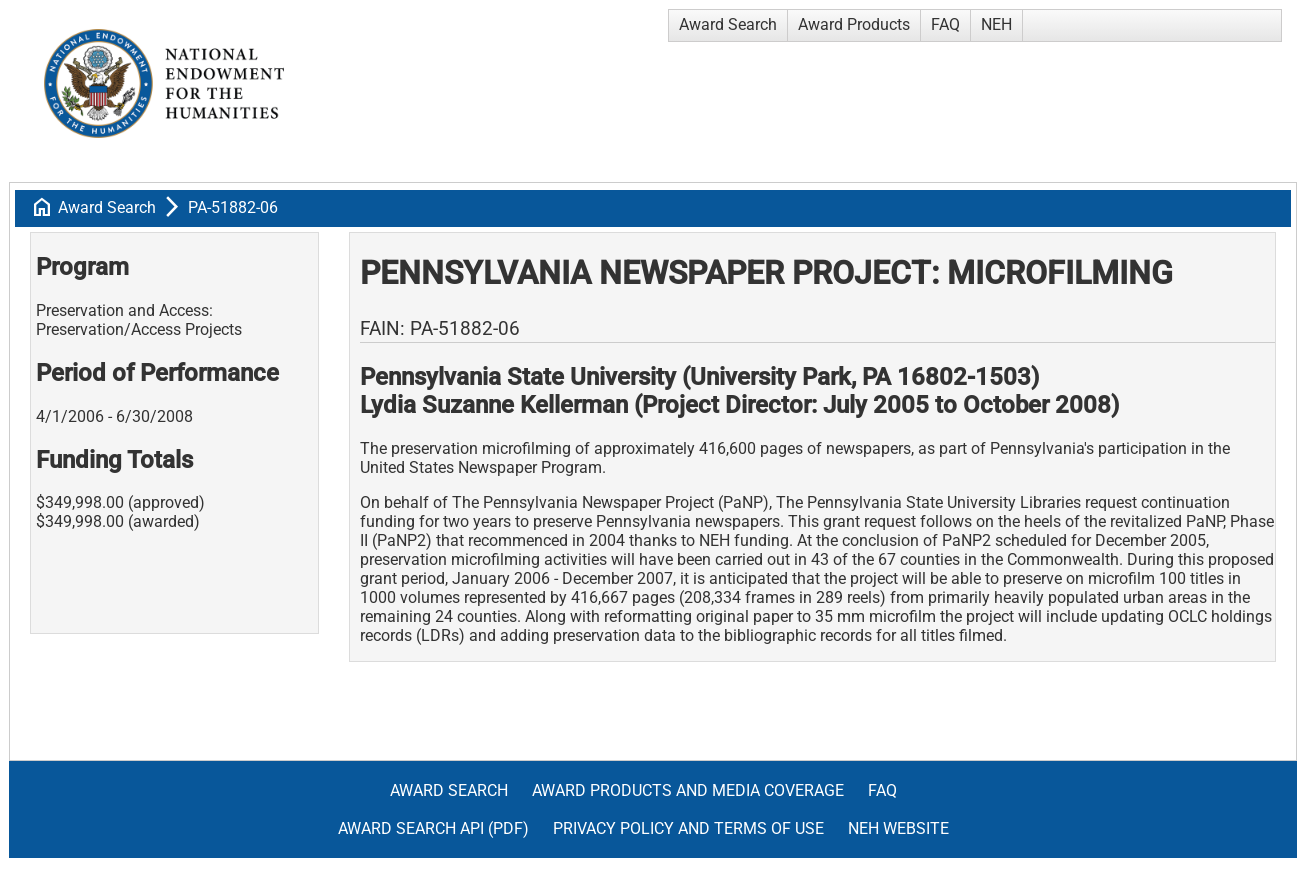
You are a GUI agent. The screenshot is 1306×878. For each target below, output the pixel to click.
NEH (996, 24)
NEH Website (898, 828)
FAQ (945, 24)
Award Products (854, 24)
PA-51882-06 (233, 207)
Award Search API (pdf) (433, 828)
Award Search (728, 24)
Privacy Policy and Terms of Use (688, 828)
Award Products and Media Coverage (688, 790)
